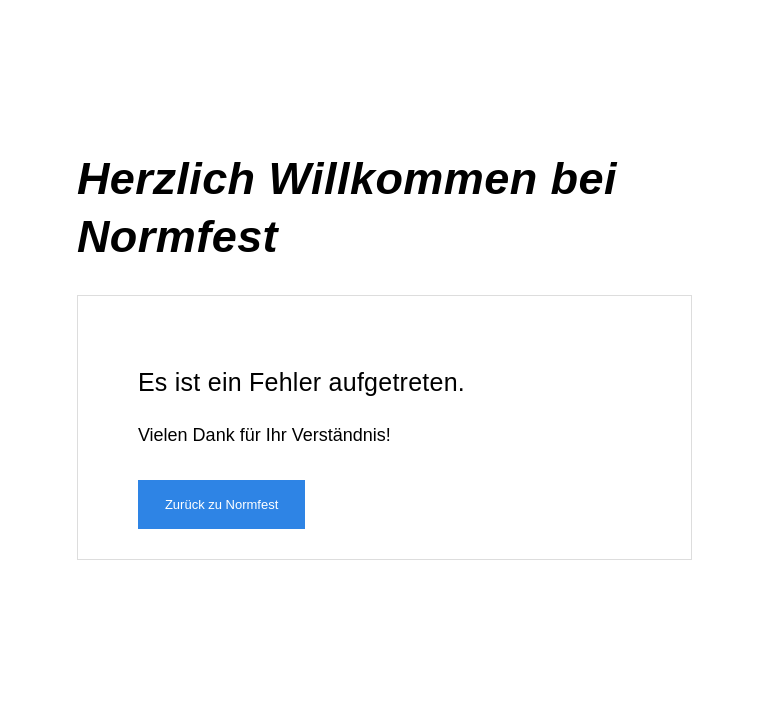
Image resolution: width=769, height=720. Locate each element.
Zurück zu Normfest (221, 504)
